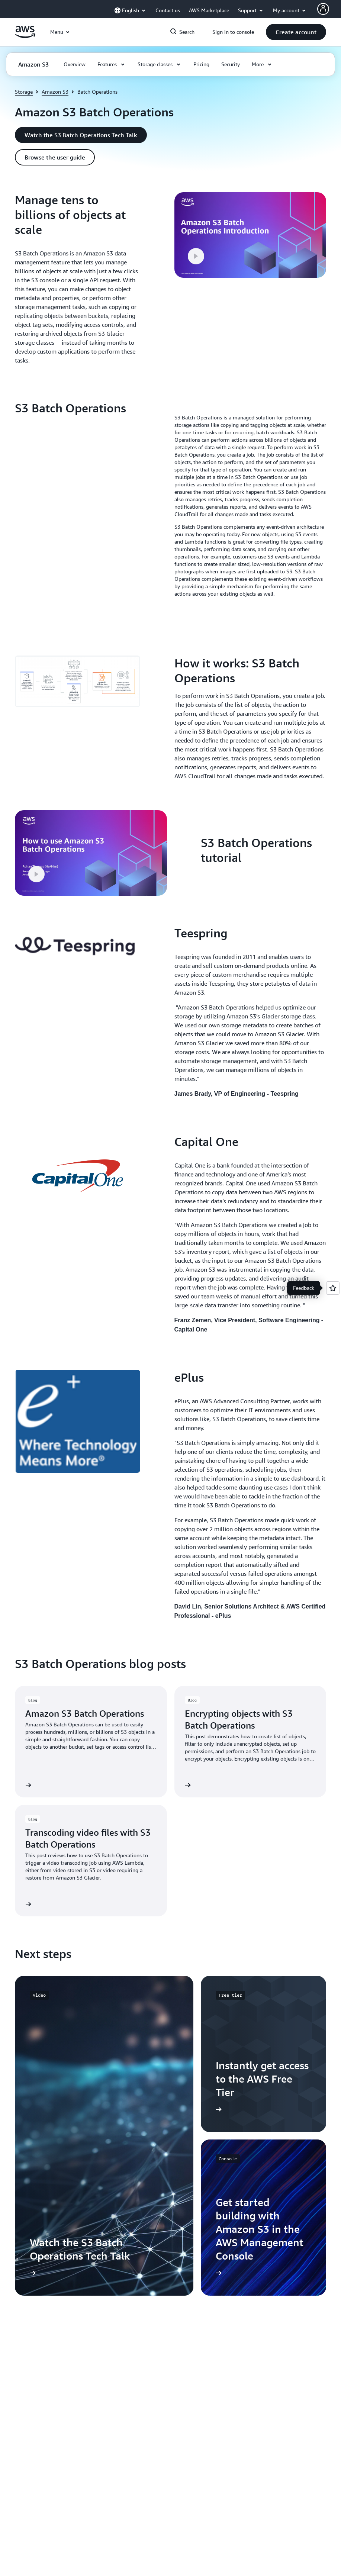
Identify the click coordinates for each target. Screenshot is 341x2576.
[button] (296, 32)
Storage (24, 91)
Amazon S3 (55, 91)
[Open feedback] (333, 1288)
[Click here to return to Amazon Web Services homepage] (25, 36)
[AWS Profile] (323, 9)
